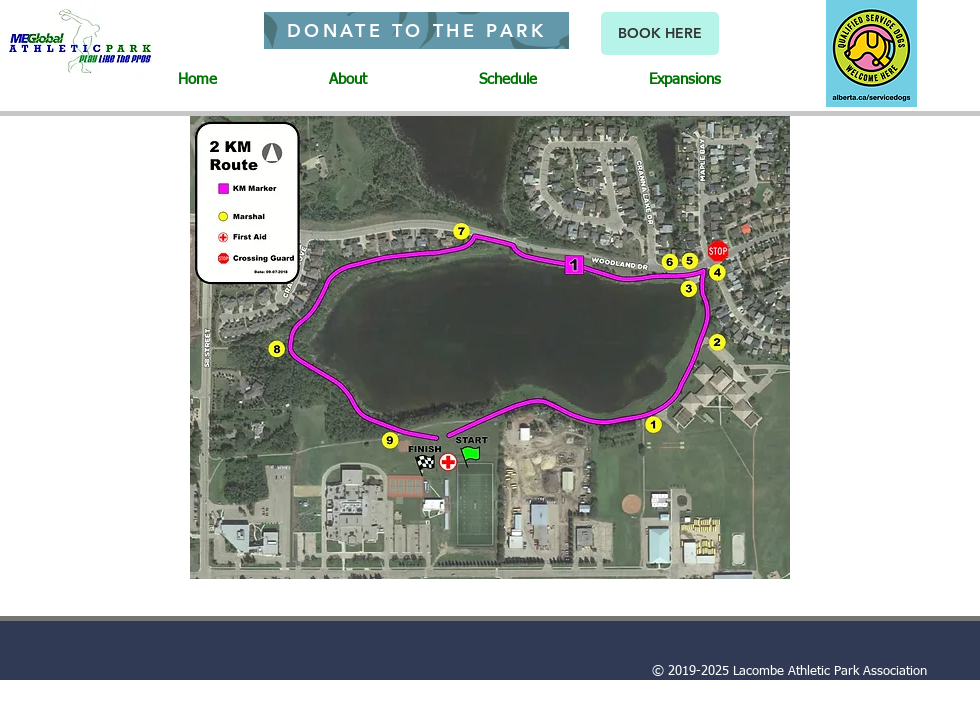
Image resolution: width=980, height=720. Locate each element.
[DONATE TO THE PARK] (416, 30)
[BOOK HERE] (660, 33)
